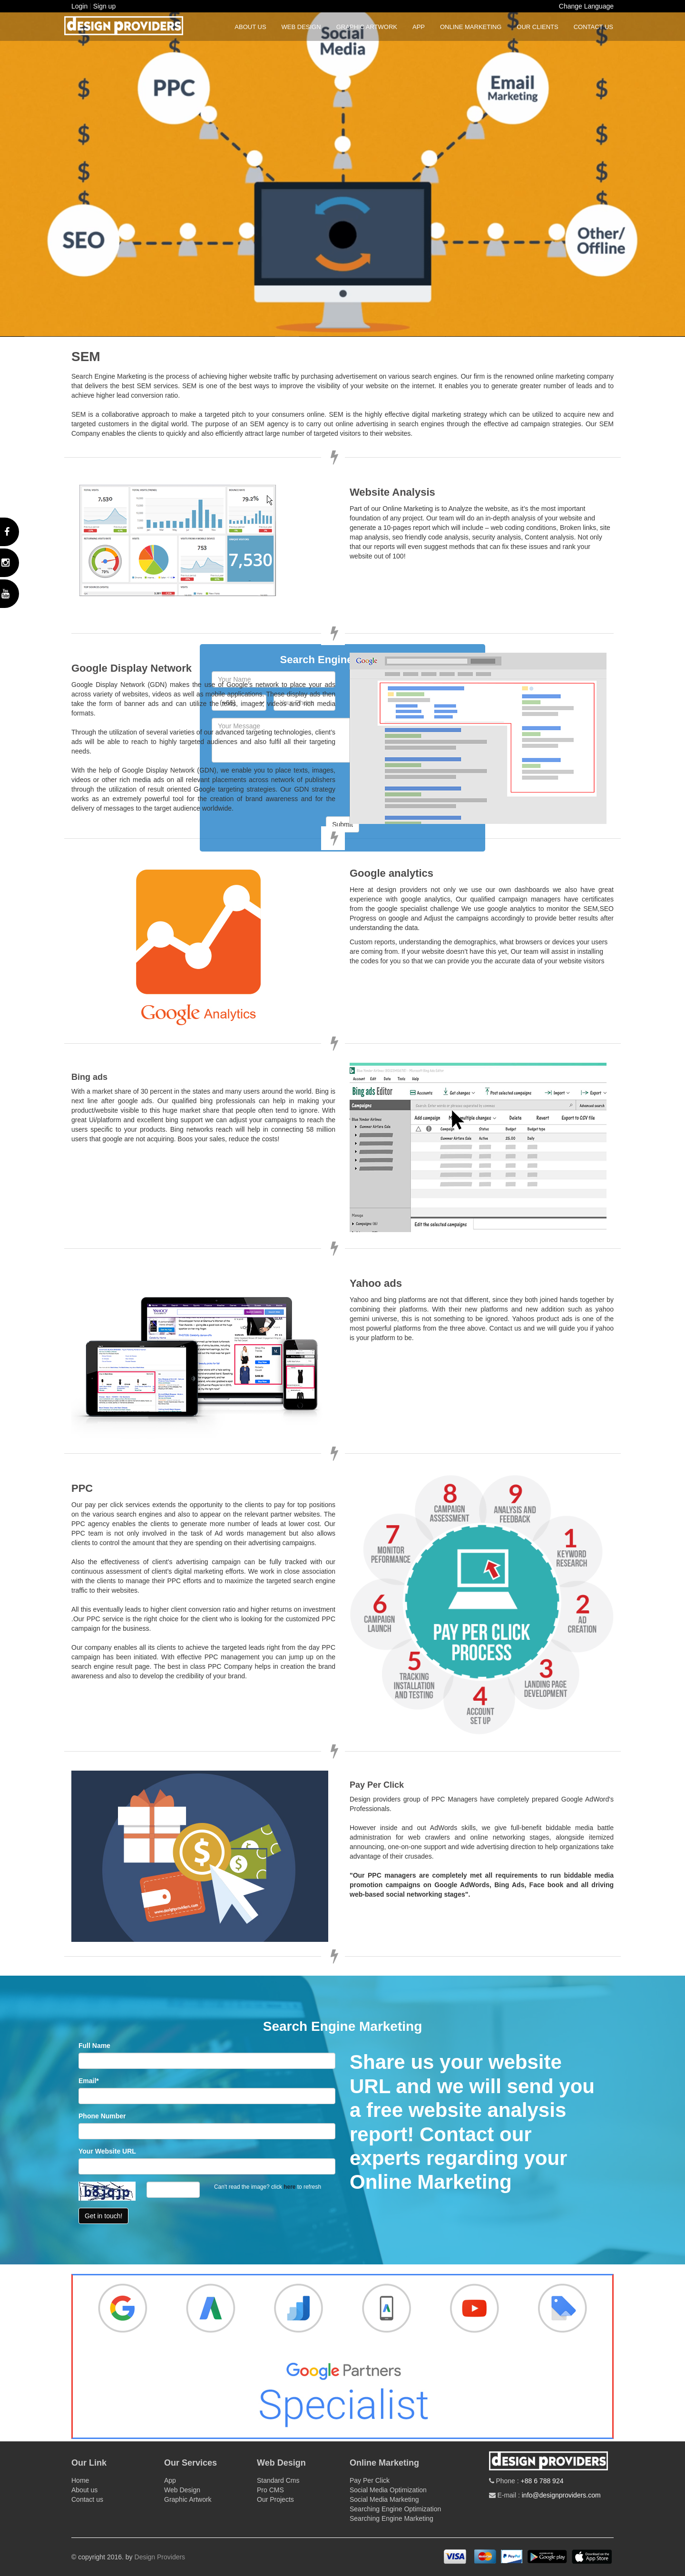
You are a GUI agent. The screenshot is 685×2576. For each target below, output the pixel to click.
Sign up (104, 6)
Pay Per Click (370, 2480)
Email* (88, 2081)
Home (80, 2480)
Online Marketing (470, 26)
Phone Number (102, 2116)
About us (250, 26)
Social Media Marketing (384, 2499)
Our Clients (537, 26)
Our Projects (275, 2499)
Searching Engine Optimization (395, 2509)
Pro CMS (270, 2490)
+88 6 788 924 (542, 2481)
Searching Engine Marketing (391, 2518)
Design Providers (160, 2557)
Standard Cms (278, 2480)
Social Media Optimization (388, 2490)
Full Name (94, 2045)
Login (79, 6)
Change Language (586, 6)
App (418, 26)
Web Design (301, 26)
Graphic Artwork (366, 26)
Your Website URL (107, 2151)
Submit (342, 824)
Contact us (593, 26)
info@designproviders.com (561, 2495)
